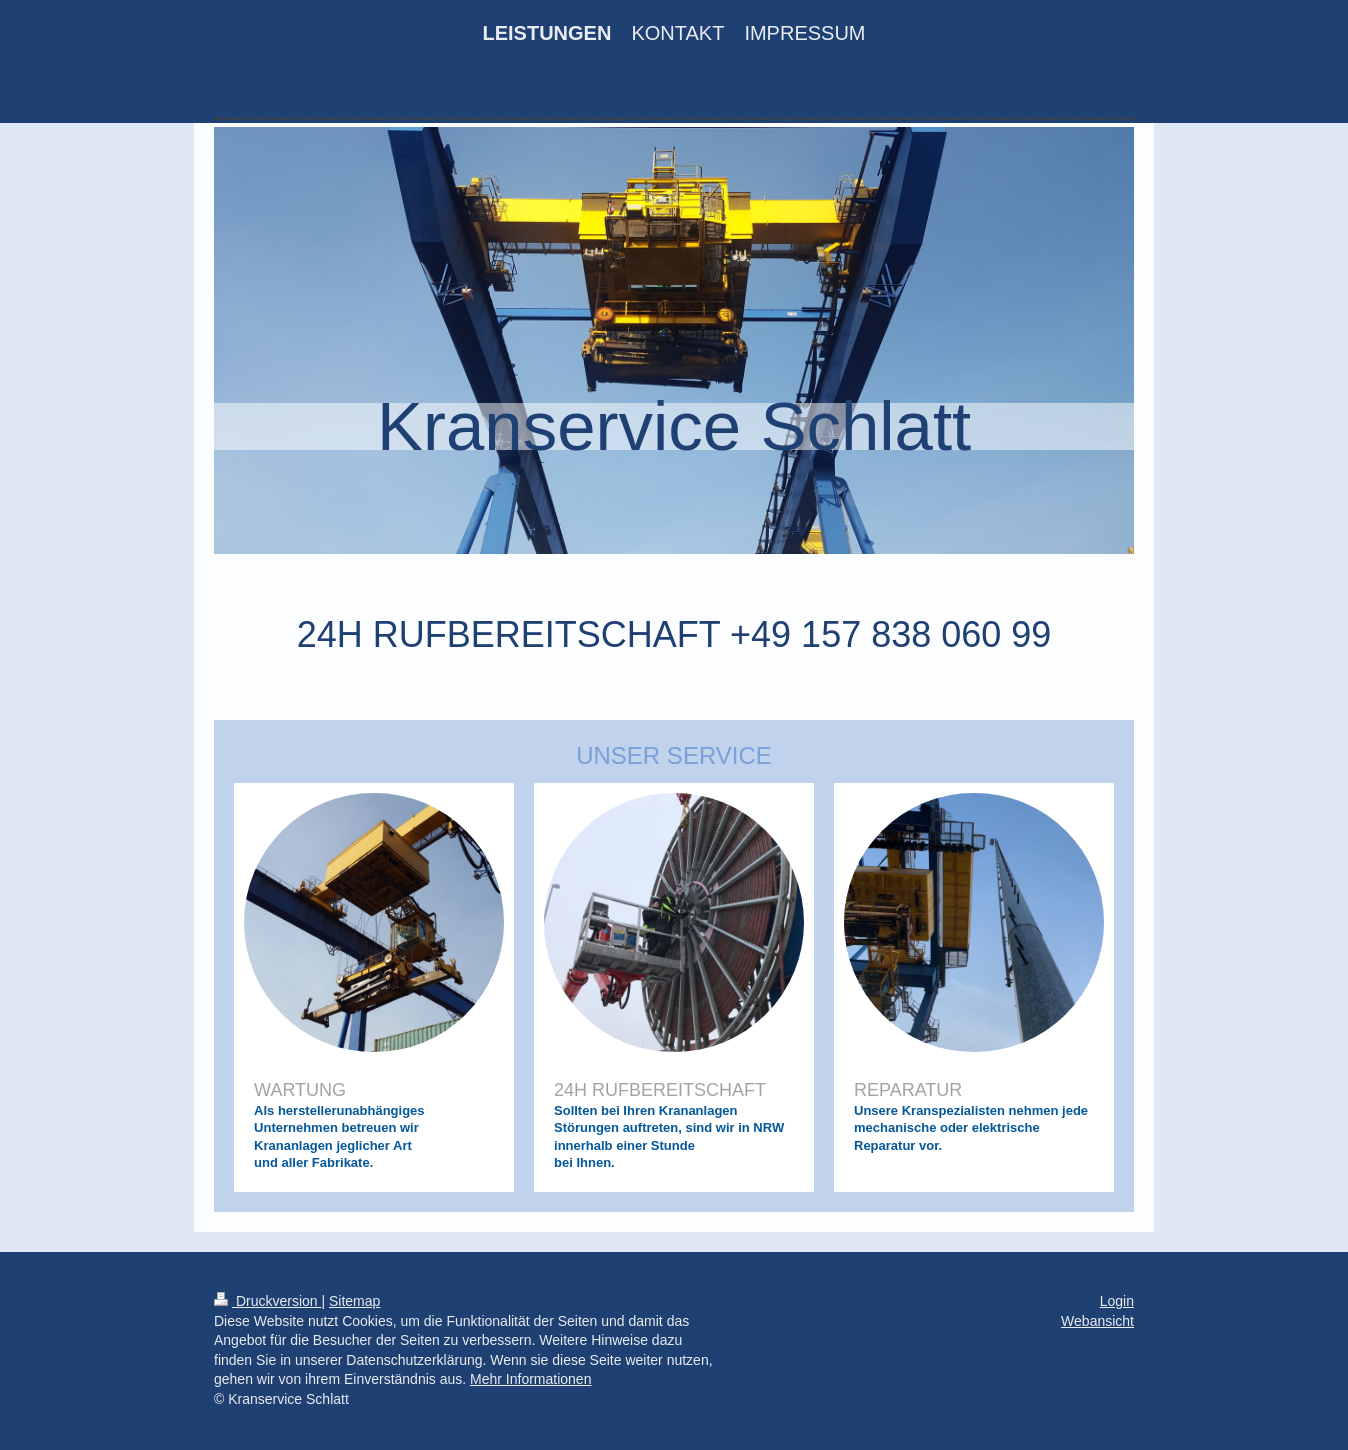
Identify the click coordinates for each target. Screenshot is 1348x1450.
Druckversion (267, 1301)
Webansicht (1097, 1321)
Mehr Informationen (530, 1379)
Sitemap (354, 1301)
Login (1117, 1301)
